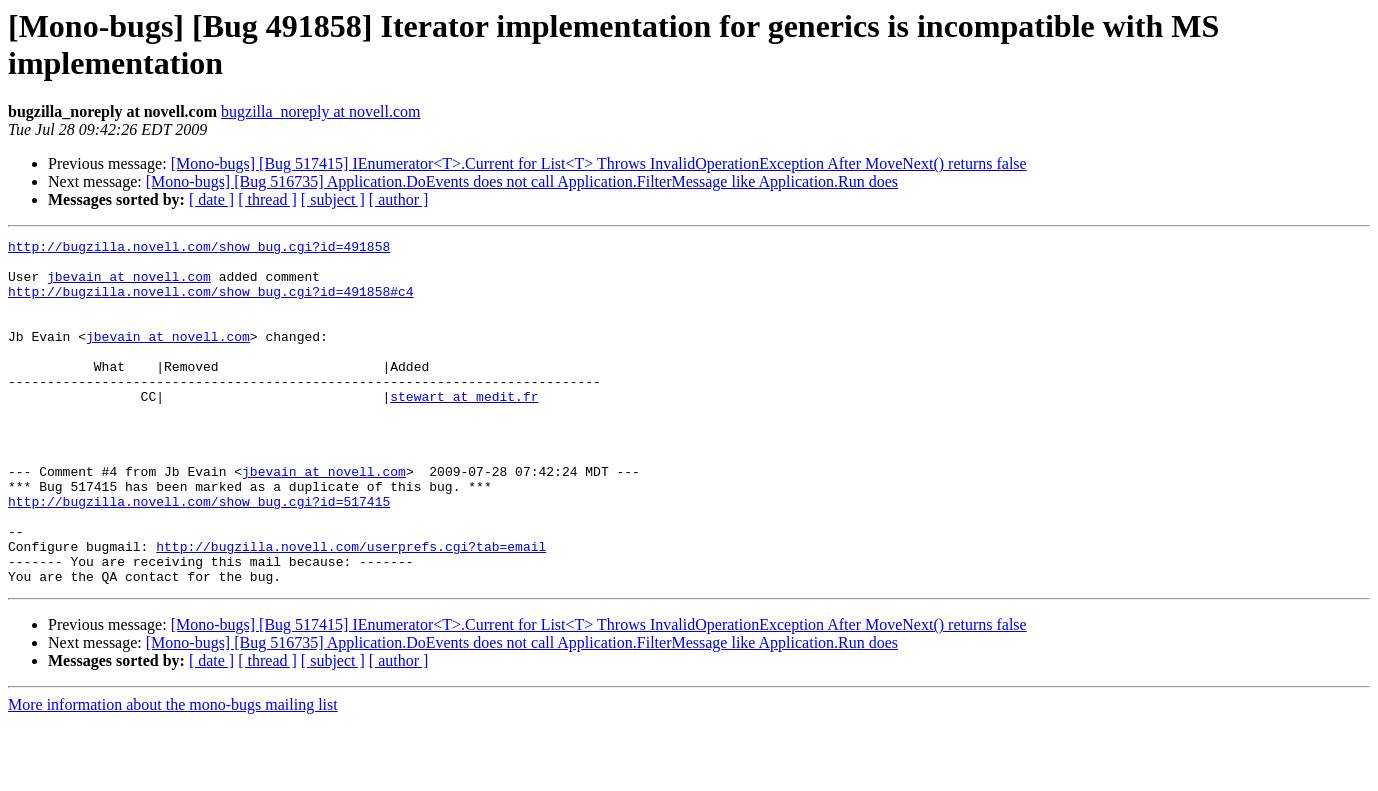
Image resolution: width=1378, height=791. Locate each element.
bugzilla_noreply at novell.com (321, 111)
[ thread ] (267, 199)
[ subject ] (333, 199)
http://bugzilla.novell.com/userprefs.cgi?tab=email (351, 609)
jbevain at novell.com (129, 285)
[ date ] (211, 199)
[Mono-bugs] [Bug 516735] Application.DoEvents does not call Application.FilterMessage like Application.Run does (522, 181)
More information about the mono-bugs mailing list (173, 773)
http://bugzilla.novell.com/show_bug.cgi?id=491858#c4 (211, 303)
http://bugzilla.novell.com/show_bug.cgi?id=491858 (199, 249)
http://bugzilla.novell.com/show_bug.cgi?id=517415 (199, 555)
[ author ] (399, 199)
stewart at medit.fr (464, 429)
